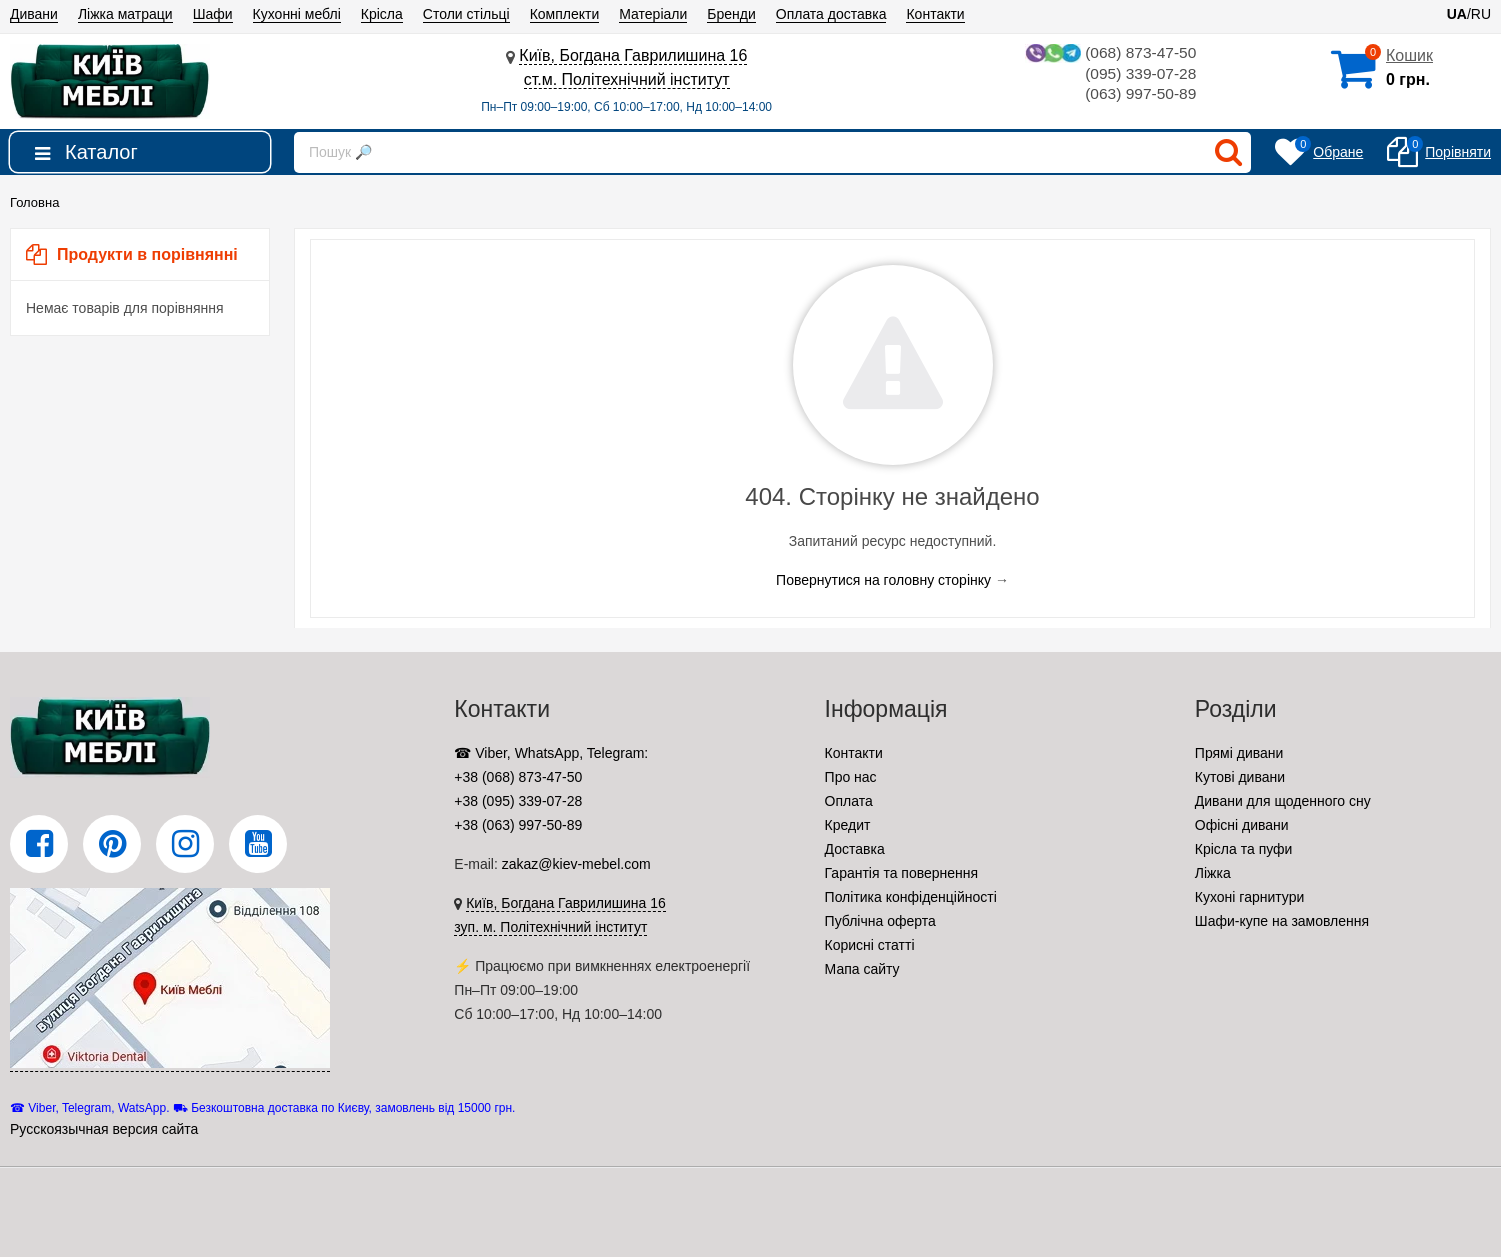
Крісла (382, 14)
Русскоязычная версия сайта (104, 1129)
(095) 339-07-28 (1139, 74)
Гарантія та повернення (902, 873)
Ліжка (1213, 873)
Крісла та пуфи (1244, 849)
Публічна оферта (880, 921)
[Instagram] (185, 844)
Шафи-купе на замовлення (1282, 921)
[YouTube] (258, 844)
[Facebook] (39, 844)
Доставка (855, 849)
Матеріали (653, 14)
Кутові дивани (1240, 777)
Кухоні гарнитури (1249, 897)
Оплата (849, 801)
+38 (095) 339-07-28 (518, 801)
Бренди (731, 14)
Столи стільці (466, 14)
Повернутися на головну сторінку (883, 580)
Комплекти (565, 14)
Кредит (848, 825)
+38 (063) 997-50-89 (518, 825)
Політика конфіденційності (911, 897)
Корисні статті (870, 945)
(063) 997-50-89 (1139, 95)
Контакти (935, 14)
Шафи (213, 14)
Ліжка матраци (125, 14)
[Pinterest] (112, 844)
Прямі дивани (1239, 753)
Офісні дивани (1242, 825)
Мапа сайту (862, 969)
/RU (1469, 14)
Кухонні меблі (297, 14)
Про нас (851, 777)
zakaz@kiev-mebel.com (576, 864)
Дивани (34, 14)
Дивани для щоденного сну (1283, 801)
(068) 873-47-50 (1108, 53)
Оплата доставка (831, 14)
